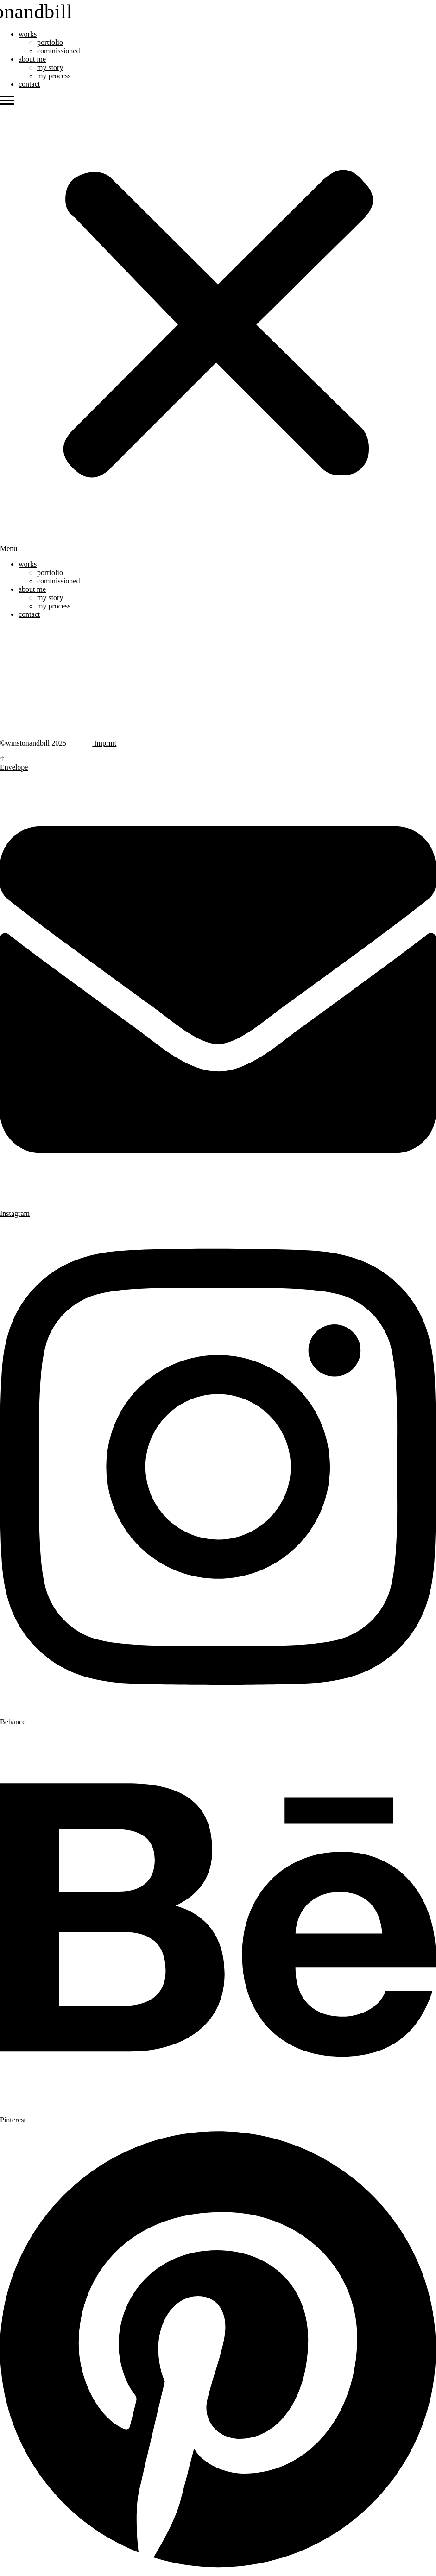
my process (53, 76)
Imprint (104, 743)
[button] (218, 324)
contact (29, 84)
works (28, 34)
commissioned (58, 51)
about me (32, 59)
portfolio (50, 42)
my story (50, 67)
